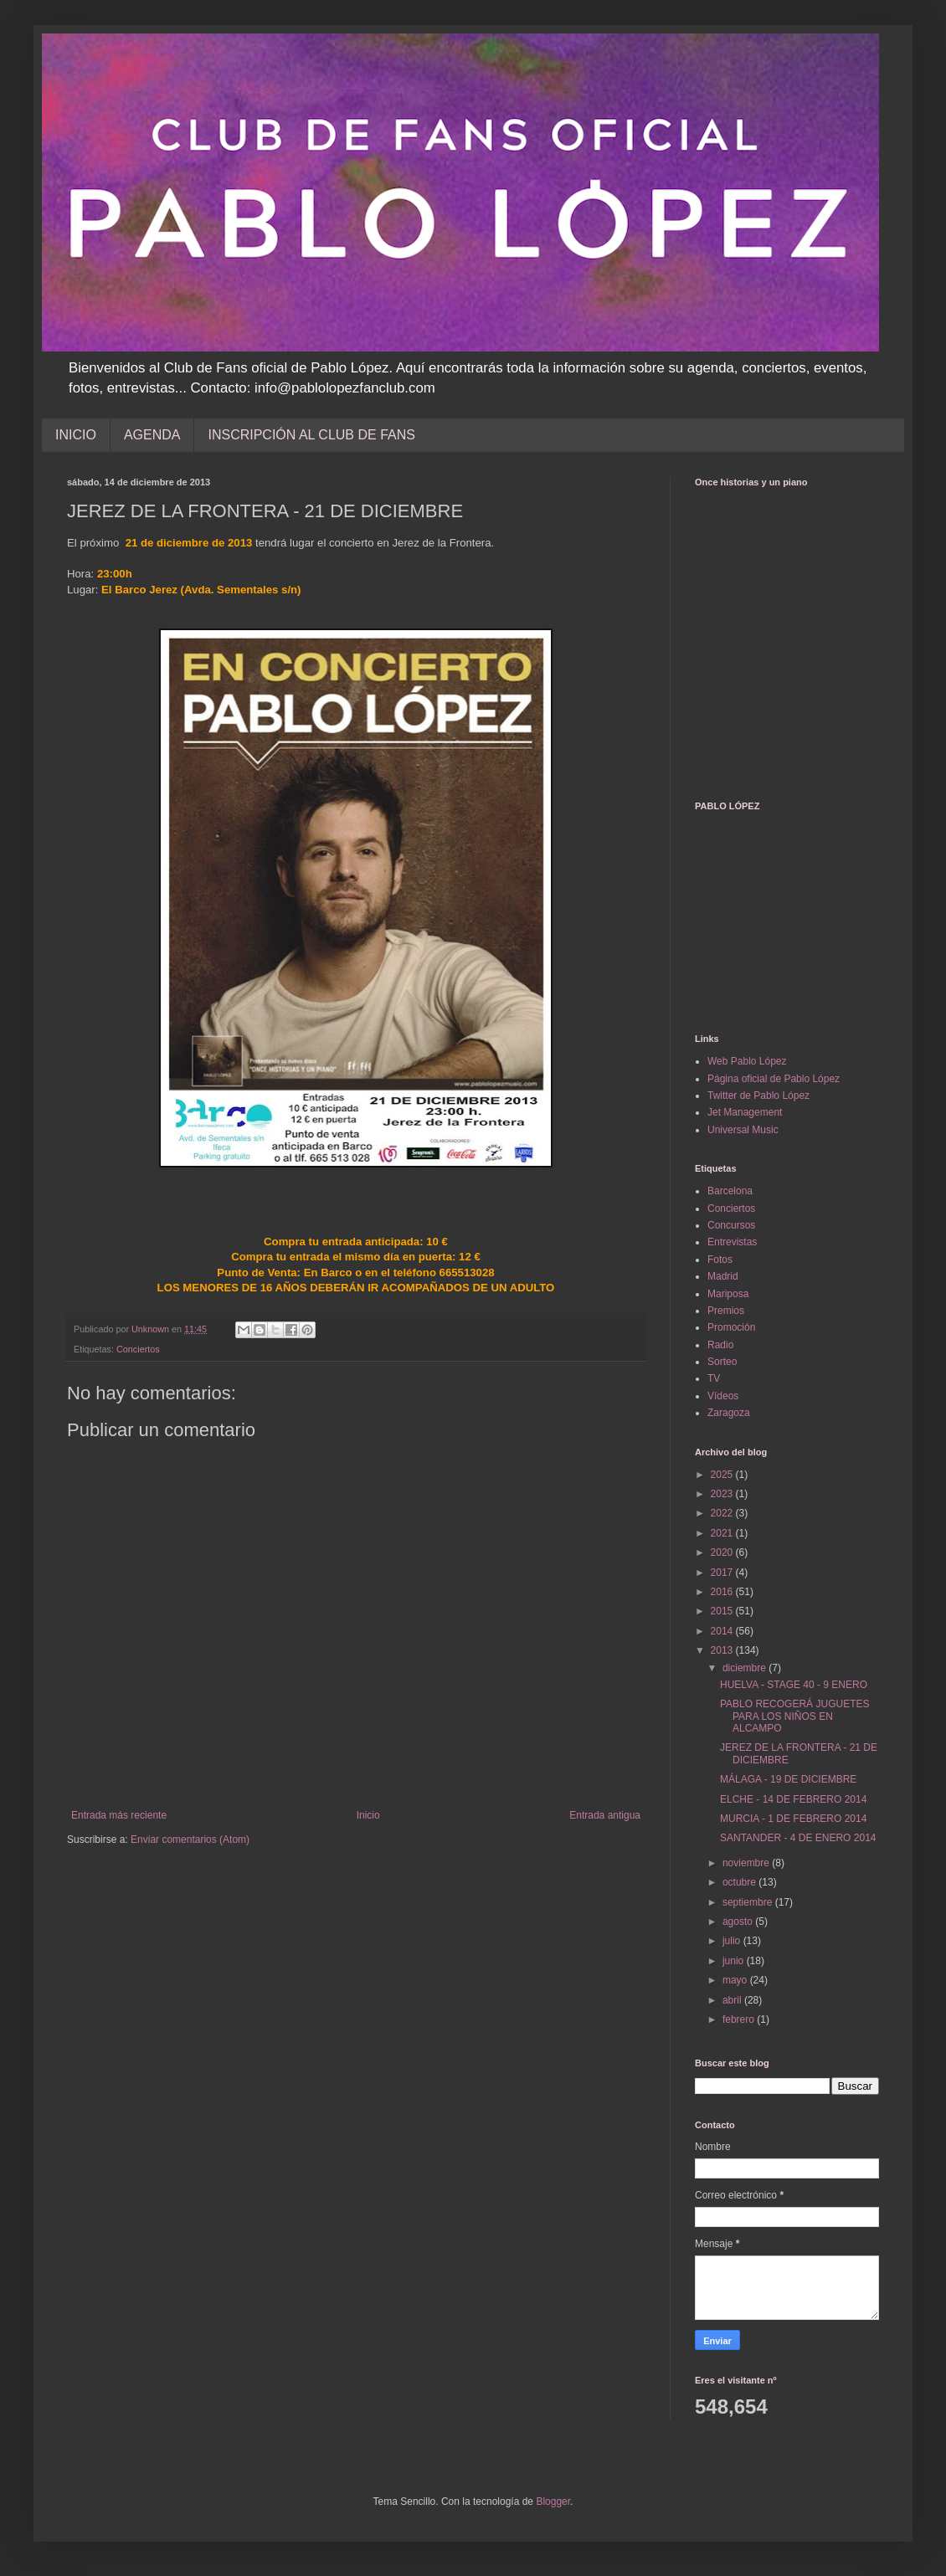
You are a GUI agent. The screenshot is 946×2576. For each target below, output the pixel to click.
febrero (739, 2019)
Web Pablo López (747, 1061)
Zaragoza (728, 1413)
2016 (723, 1592)
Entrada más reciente (119, 1815)
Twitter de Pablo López (758, 1095)
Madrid (722, 1276)
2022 (723, 1513)
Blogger (553, 2501)
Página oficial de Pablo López (773, 1079)
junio (734, 1961)
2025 (723, 1474)
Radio (720, 1345)
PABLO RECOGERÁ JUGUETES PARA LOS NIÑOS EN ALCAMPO (794, 1716)
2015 (723, 1611)
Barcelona (730, 1191)
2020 (723, 1552)
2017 (723, 1572)
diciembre (745, 1668)
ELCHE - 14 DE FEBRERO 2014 (793, 1799)
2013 (723, 1650)
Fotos (720, 1259)
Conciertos (138, 1349)
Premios (725, 1310)
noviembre (747, 1863)
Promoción (731, 1327)
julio (732, 1941)
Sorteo (722, 1362)
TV (713, 1378)
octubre (740, 1882)
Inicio (368, 1815)
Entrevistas (732, 1242)
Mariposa (727, 1294)
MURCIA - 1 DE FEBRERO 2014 (793, 1818)
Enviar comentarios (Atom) (190, 1839)
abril (733, 2000)
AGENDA (152, 435)
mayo (736, 1980)
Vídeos (722, 1396)
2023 (723, 1494)
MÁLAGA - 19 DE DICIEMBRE (788, 1779)
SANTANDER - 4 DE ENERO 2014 (798, 1838)
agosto (738, 1921)
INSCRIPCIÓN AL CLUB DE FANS (311, 435)
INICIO (75, 435)
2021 (723, 1533)
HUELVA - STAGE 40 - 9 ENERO (793, 1685)
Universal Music (743, 1130)
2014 (723, 1631)
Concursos (731, 1225)
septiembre (748, 1902)
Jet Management (744, 1112)
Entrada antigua (604, 1815)
